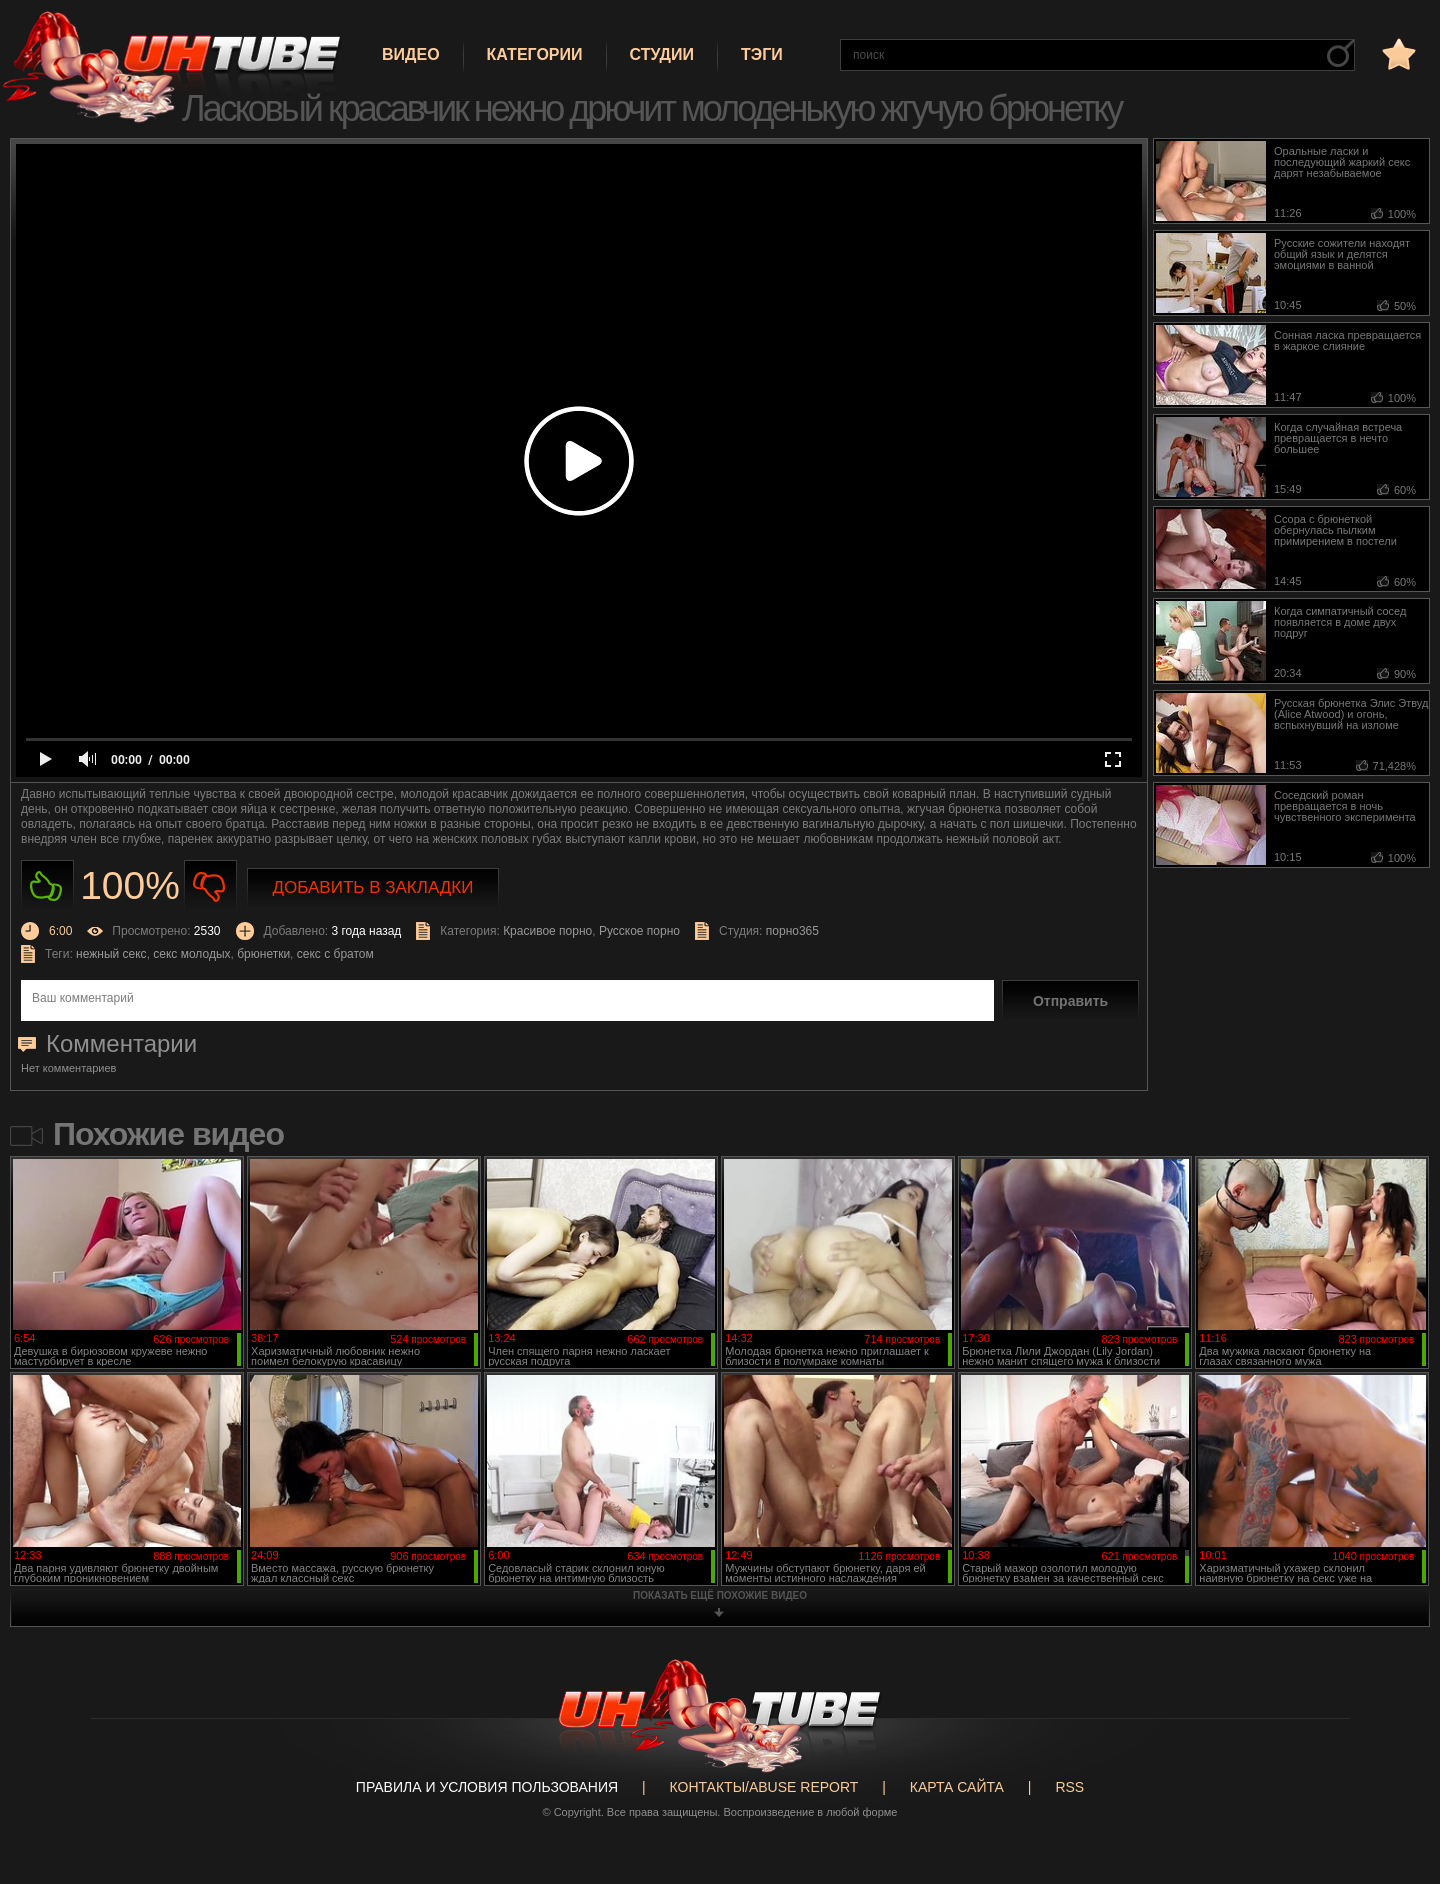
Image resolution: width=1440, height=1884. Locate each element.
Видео (411, 54)
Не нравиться (210, 886)
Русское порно (639, 931)
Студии (662, 54)
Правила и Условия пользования (487, 1787)
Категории (535, 54)
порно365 (792, 931)
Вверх (1395, 1772)
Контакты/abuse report (764, 1787)
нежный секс (111, 954)
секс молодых (191, 954)
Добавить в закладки (373, 887)
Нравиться (47, 886)
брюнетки (263, 954)
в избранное (1397, 53)
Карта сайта (957, 1787)
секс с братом (335, 954)
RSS (1069, 1787)
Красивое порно (547, 931)
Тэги (762, 54)
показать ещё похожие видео (720, 1595)
